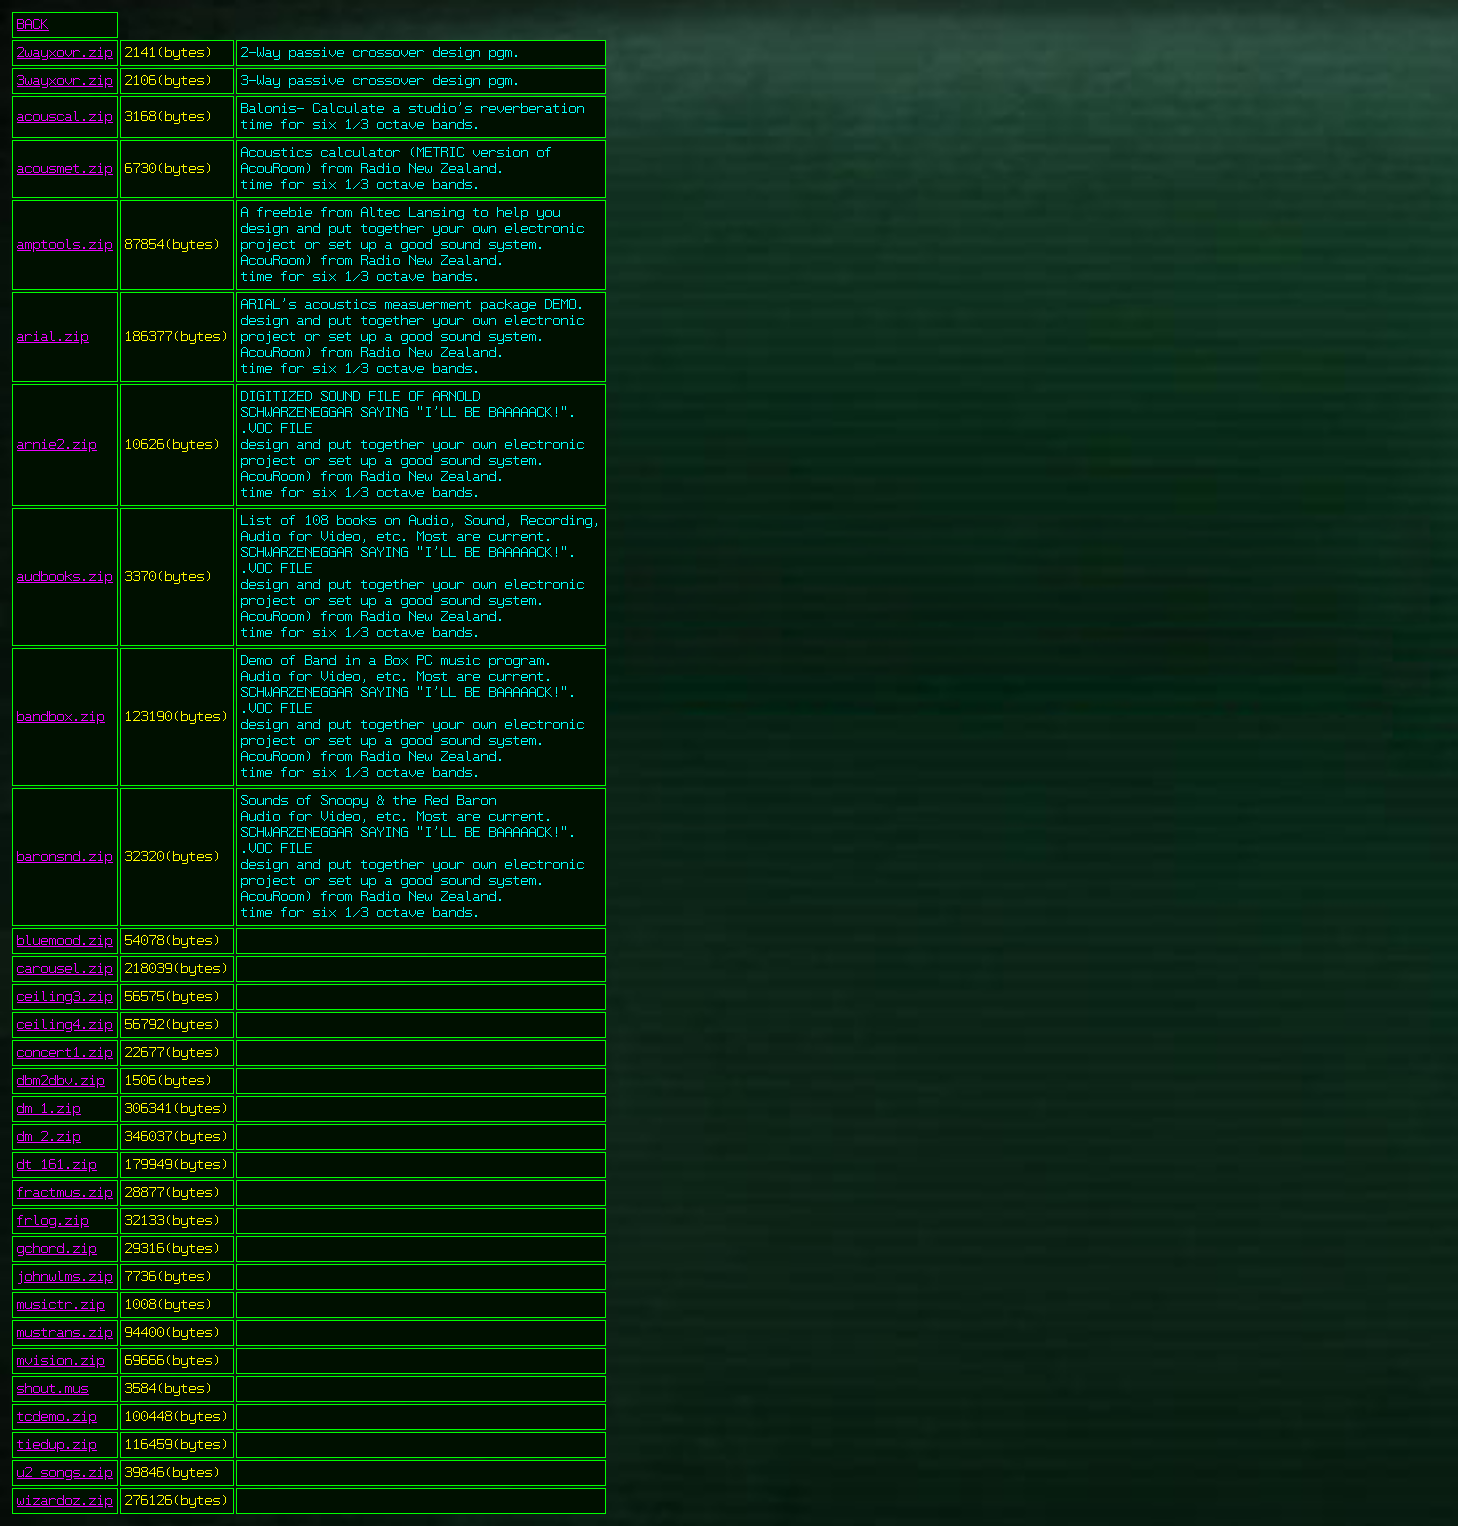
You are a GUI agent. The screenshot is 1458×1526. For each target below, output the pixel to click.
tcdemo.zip (57, 1417)
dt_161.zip (57, 1165)
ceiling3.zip (65, 997)
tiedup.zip (57, 1445)
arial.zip (53, 337)
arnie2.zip (57, 445)
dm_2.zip (49, 1137)
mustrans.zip (65, 1333)
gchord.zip (57, 1249)
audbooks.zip (65, 577)
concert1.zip (65, 1053)
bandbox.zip (61, 717)
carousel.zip (65, 969)
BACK (33, 25)
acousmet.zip (65, 169)
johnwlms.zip (65, 1277)
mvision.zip (61, 1361)
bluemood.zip (65, 941)
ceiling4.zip (65, 1025)
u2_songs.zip (65, 1473)
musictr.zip (61, 1305)
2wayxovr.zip (65, 53)
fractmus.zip (65, 1193)
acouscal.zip (65, 117)
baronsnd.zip (65, 857)
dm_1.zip (49, 1109)
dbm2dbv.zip (61, 1081)
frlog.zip (53, 1221)
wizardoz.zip (65, 1501)
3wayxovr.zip (65, 81)
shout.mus (53, 1389)
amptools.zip (65, 245)
